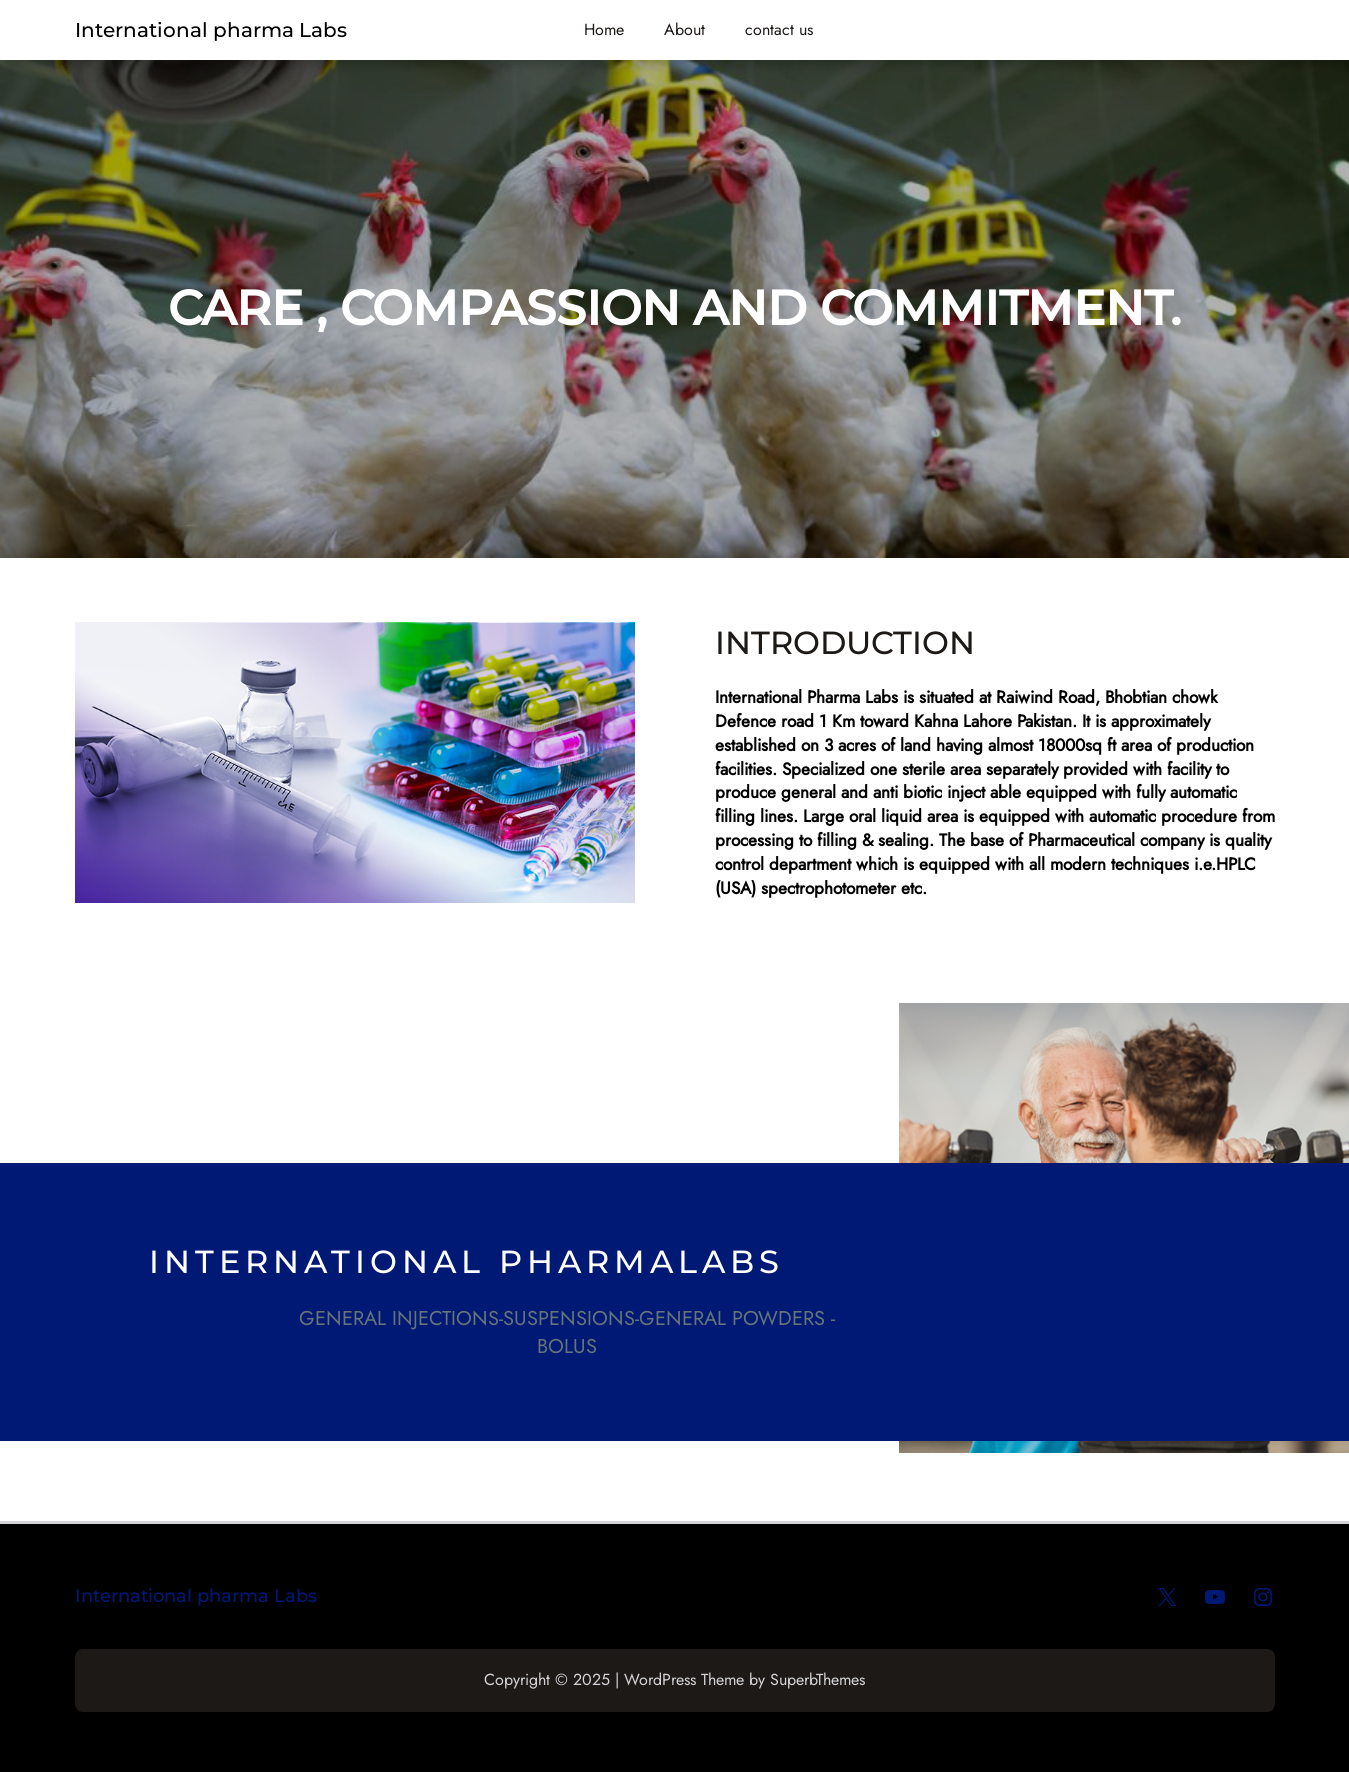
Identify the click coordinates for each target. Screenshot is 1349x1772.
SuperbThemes (817, 1679)
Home (604, 29)
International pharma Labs (211, 30)
